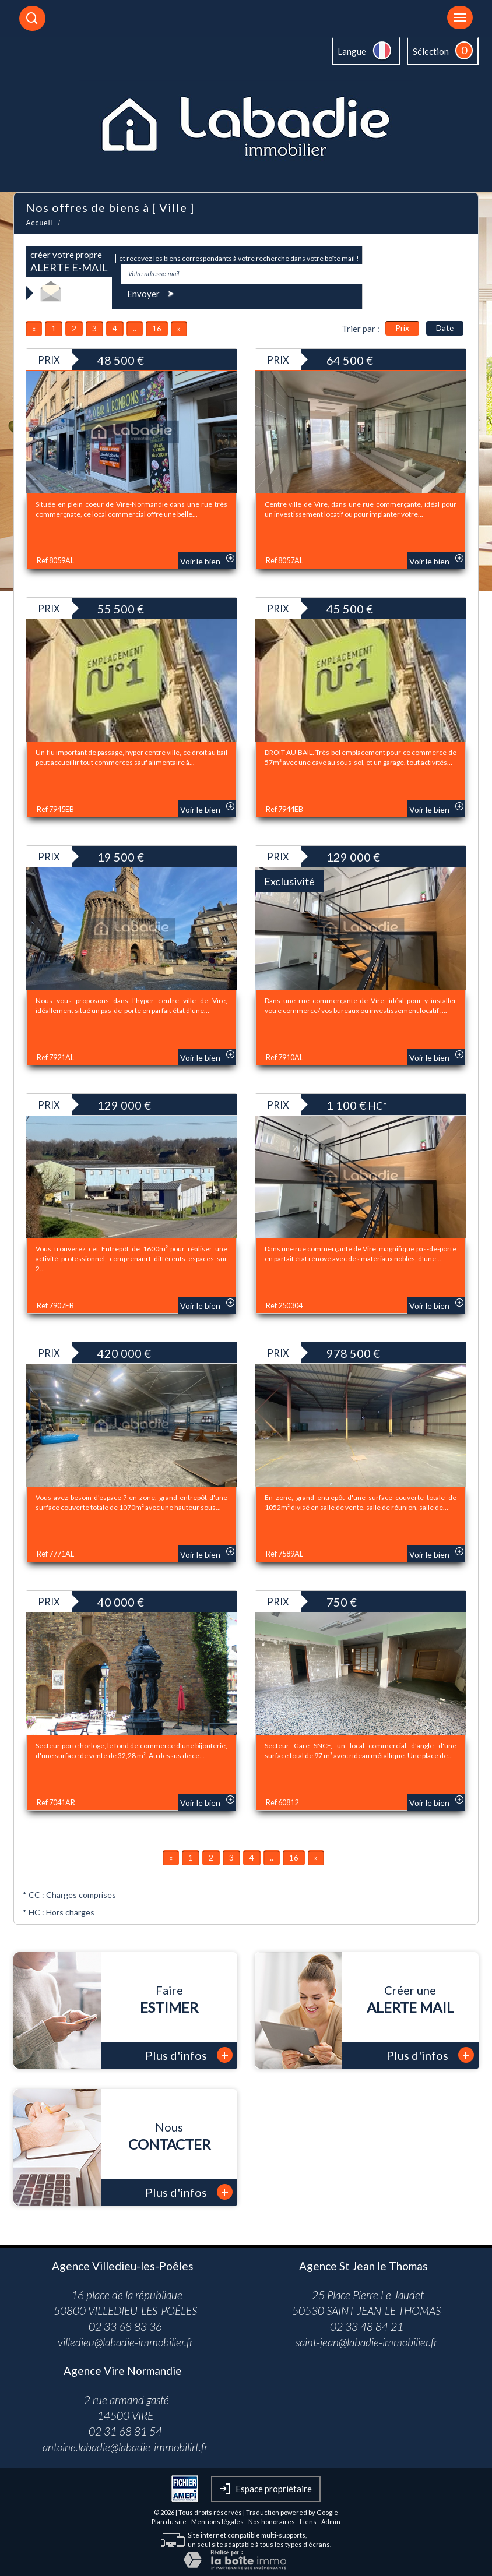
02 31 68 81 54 (125, 2431)
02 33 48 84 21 (366, 2326)
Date (445, 328)
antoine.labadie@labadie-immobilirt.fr (125, 2447)
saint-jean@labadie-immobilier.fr (366, 2342)
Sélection (431, 51)
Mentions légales (217, 2521)
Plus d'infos (189, 2055)
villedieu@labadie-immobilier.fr (125, 2342)
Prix (402, 328)
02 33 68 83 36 (125, 2326)
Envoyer (152, 293)
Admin (330, 2521)
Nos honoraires (271, 2521)
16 (156, 328)
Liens (308, 2521)
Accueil (39, 223)
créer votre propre (69, 261)
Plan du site (169, 2521)
